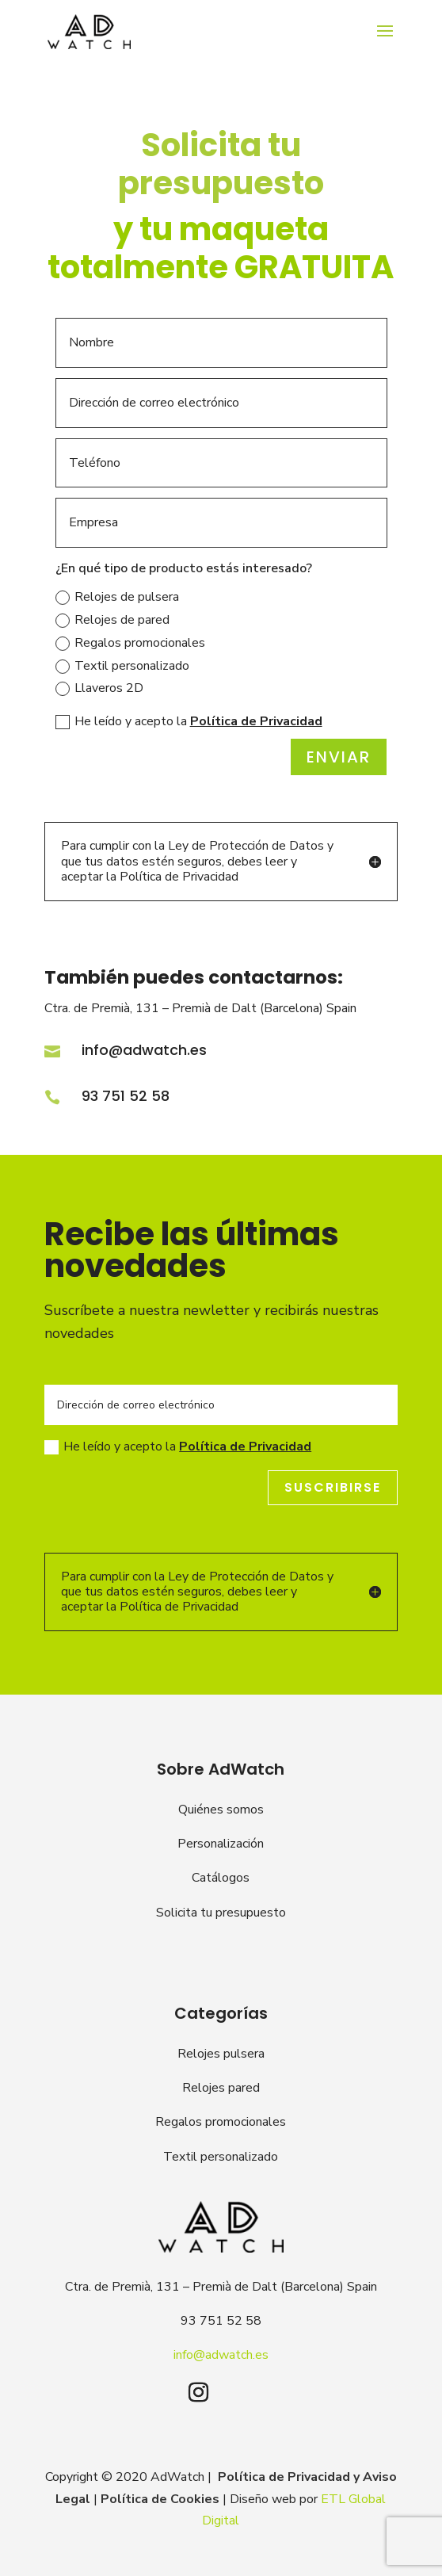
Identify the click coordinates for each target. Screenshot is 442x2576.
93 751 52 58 (126, 1096)
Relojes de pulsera (117, 597)
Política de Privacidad (256, 721)
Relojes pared (221, 2087)
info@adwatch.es (144, 1050)
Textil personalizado (122, 666)
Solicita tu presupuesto (221, 1912)
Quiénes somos (221, 1809)
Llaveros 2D (99, 688)
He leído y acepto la (188, 721)
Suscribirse (332, 1487)
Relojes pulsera (221, 2053)
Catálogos (221, 1877)
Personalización (220, 1843)
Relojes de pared (112, 620)
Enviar (339, 757)
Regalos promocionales (130, 643)
